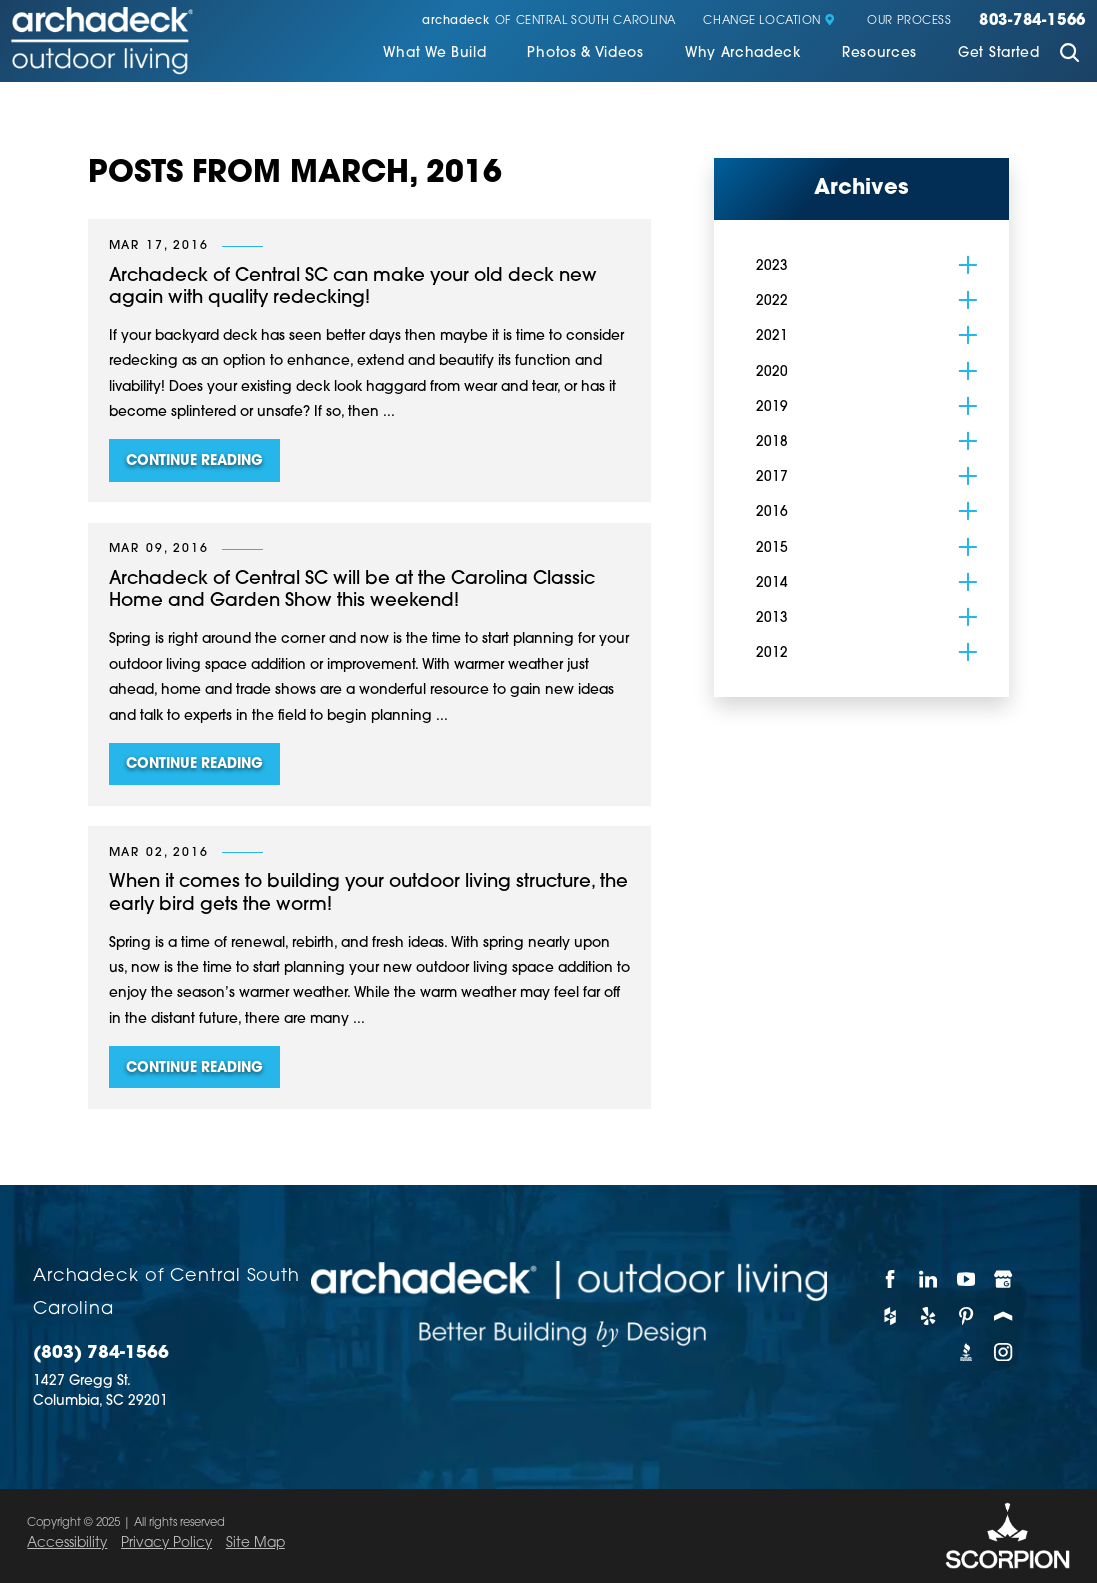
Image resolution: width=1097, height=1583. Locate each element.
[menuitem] (434, 55)
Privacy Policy (166, 1543)
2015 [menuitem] (772, 548)
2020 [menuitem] (772, 372)
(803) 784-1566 (101, 1353)
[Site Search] (1069, 55)
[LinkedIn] (929, 1279)
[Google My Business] (1004, 1279)
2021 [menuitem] (772, 336)
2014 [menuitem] (772, 583)
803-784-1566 (1032, 21)
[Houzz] (891, 1316)
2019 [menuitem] (772, 407)
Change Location (769, 21)
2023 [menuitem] (772, 266)
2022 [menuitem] (772, 301)
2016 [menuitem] (772, 512)
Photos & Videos (585, 53)
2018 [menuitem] (772, 442)
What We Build (434, 53)
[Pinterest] (967, 1316)
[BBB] (967, 1352)
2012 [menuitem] (772, 653)
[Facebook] (891, 1279)
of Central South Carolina (549, 21)
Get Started (999, 53)
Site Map (255, 1543)
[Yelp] (929, 1316)
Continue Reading (194, 461)
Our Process (909, 21)
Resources (879, 53)
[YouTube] (967, 1279)
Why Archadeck (743, 53)
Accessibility (67, 1543)
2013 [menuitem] (772, 618)
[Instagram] (1004, 1352)
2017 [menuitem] (772, 477)
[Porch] (1004, 1316)
